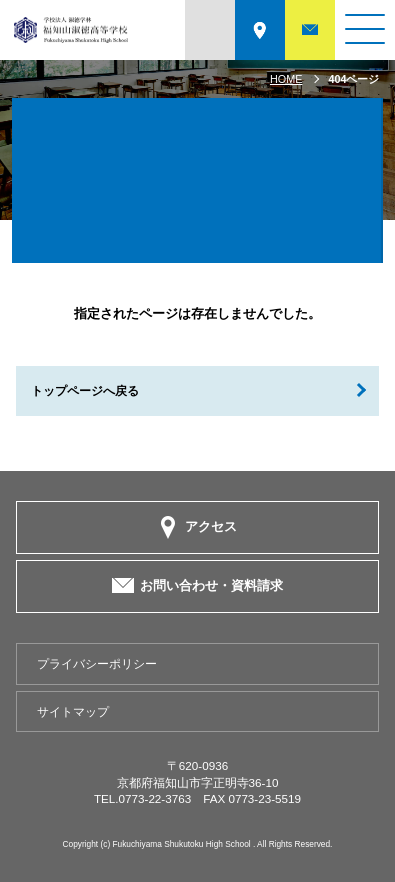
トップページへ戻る (85, 390)
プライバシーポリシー (97, 663)
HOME (286, 79)
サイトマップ (73, 711)
